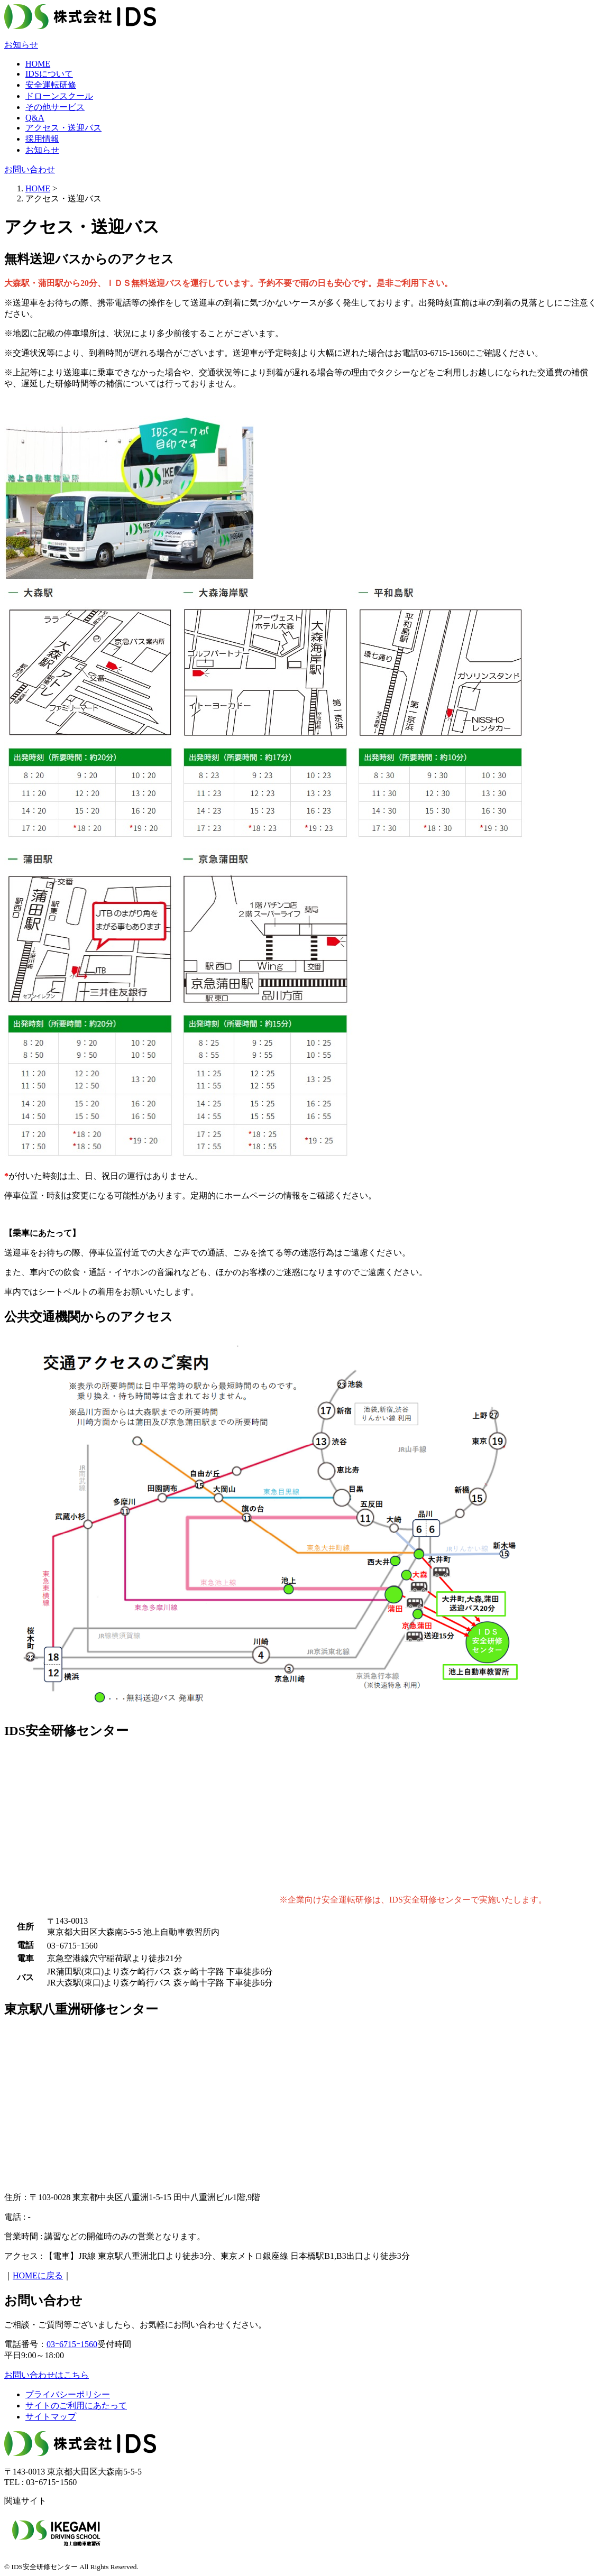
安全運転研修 (50, 84)
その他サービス (55, 107)
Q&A (34, 117)
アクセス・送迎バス (63, 127)
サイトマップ (50, 2416)
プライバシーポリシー (67, 2394)
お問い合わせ (29, 169)
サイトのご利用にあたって (76, 2405)
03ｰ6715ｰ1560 (72, 2344)
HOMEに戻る (38, 2275)
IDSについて (49, 73)
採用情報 (42, 138)
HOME (37, 63)
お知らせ (21, 44)
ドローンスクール (59, 95)
